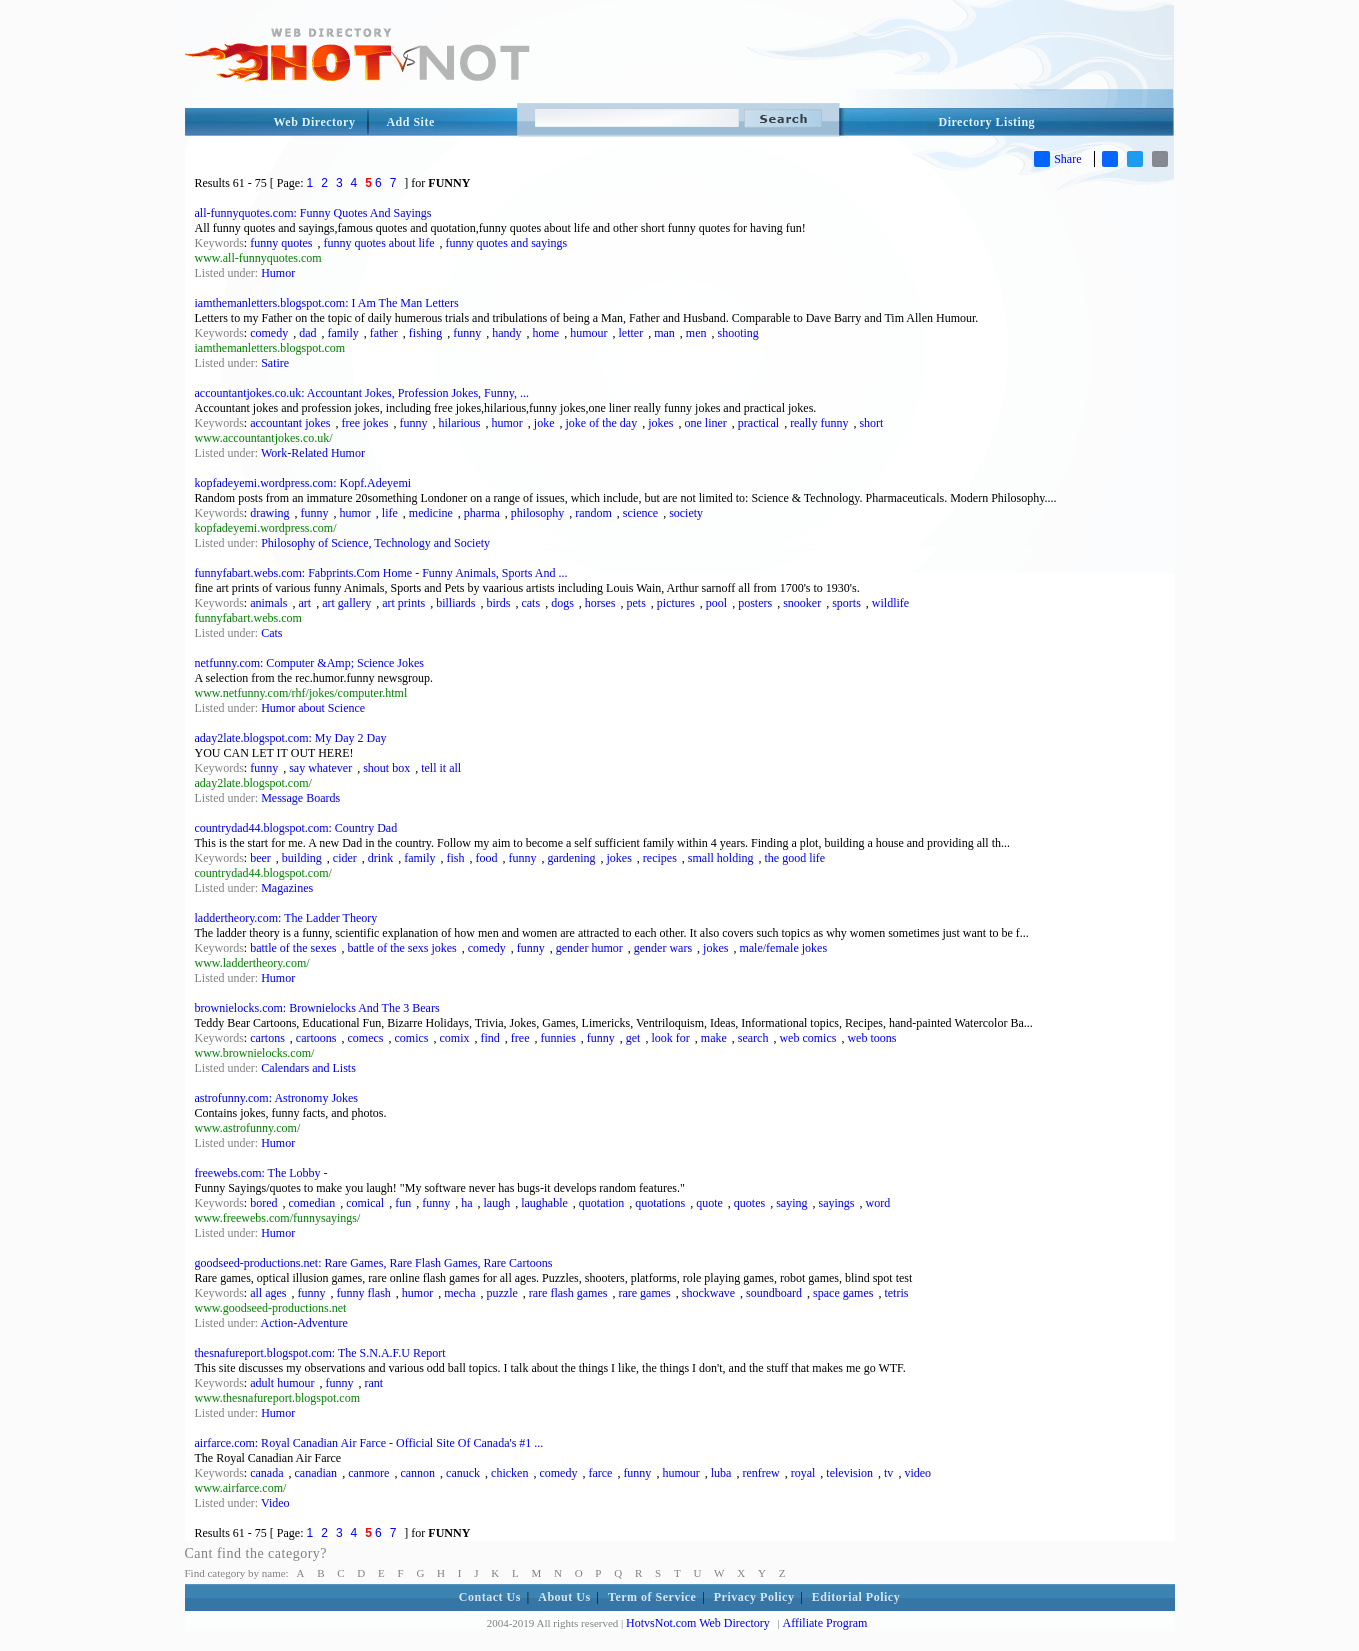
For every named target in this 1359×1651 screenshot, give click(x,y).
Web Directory (315, 122)
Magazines (287, 888)
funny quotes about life (379, 243)
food (487, 858)
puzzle (501, 1293)
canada (266, 1473)
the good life (794, 858)
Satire (275, 363)
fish (456, 858)
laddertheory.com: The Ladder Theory (286, 918)
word (877, 1203)
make (714, 1038)
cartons (267, 1038)
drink (380, 858)
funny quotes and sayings (506, 243)
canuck (463, 1473)
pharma (482, 513)
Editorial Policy (856, 1597)
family (343, 333)
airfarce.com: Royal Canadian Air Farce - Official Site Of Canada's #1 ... (369, 1443)
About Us (564, 1597)
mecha (459, 1293)
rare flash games (568, 1293)
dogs (562, 603)
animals (268, 603)
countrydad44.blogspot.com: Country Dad (296, 828)
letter (631, 333)
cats (530, 603)
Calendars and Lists (308, 1068)
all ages (268, 1293)
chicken (509, 1473)
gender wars (663, 948)
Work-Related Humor (313, 453)
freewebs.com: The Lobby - (261, 1173)
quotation (601, 1203)
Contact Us (490, 1597)
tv (888, 1473)
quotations (660, 1203)
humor (506, 423)
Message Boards (300, 798)
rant (374, 1383)
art (305, 603)
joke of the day (601, 423)
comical (365, 1203)
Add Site (410, 122)
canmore (368, 1473)
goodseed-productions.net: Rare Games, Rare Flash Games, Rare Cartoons (374, 1263)
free (520, 1038)
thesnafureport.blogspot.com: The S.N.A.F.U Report (320, 1353)
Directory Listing (987, 122)
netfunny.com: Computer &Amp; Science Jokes (310, 663)
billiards (455, 603)
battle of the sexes (293, 948)
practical (758, 423)
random (593, 513)
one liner (705, 423)
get (633, 1038)
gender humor (589, 948)
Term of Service (652, 1597)
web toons (871, 1038)
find (489, 1038)
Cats (271, 633)
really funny (819, 423)
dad (307, 333)
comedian (312, 1203)
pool (716, 603)
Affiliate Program (825, 1623)
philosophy (537, 513)
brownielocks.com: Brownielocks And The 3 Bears (317, 1008)
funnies (557, 1038)
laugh (496, 1203)
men (696, 333)
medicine (431, 513)
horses (600, 603)
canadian (315, 1473)
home (545, 333)
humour (588, 333)
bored (263, 1203)
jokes (660, 423)
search (753, 1038)
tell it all (441, 768)
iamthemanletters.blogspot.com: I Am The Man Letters (327, 303)
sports (846, 603)
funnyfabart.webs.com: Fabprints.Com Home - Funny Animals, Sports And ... (381, 573)
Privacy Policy (754, 1597)
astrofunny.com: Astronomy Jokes (277, 1098)
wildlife (890, 603)
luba (721, 1473)
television (849, 1473)
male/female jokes (783, 948)
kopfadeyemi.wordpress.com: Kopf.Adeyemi (303, 483)
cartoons (316, 1038)
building (302, 858)
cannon (417, 1473)
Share (1057, 159)
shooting (738, 333)
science (640, 513)
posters (755, 603)
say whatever (320, 768)
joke (544, 423)
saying (791, 1203)
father (384, 333)
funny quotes (281, 243)
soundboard (774, 1293)
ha (466, 1203)
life (390, 513)
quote (709, 1203)
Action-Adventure (304, 1323)
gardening (572, 858)
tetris (896, 1293)
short (871, 423)
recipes (660, 858)
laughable (544, 1203)
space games (843, 1293)
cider (345, 858)
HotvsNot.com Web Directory (698, 1623)
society (686, 513)
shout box (386, 768)
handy (506, 333)
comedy (269, 333)
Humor (278, 273)
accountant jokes (290, 423)
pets (635, 603)
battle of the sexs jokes (401, 948)
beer (260, 858)
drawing (269, 513)
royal (803, 1473)
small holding (721, 858)
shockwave (708, 1293)
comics (411, 1038)
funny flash (364, 1293)
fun (403, 1203)
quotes (749, 1203)
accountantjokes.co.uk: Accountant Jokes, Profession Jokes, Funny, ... (362, 393)
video (917, 1473)
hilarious (459, 423)
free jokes (364, 423)
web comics (807, 1038)
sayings (836, 1203)
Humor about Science (313, 708)
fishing (425, 333)
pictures (676, 603)
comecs (365, 1038)
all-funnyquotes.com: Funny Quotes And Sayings (313, 213)
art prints (403, 603)
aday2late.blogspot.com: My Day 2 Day (291, 738)
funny (467, 333)
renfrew (760, 1473)
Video (275, 1503)
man (664, 333)
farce (600, 1473)
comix (454, 1038)
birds (498, 603)
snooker (802, 603)
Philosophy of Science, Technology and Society (375, 543)
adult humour (282, 1383)
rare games (644, 1293)
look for (670, 1038)
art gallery (346, 603)
